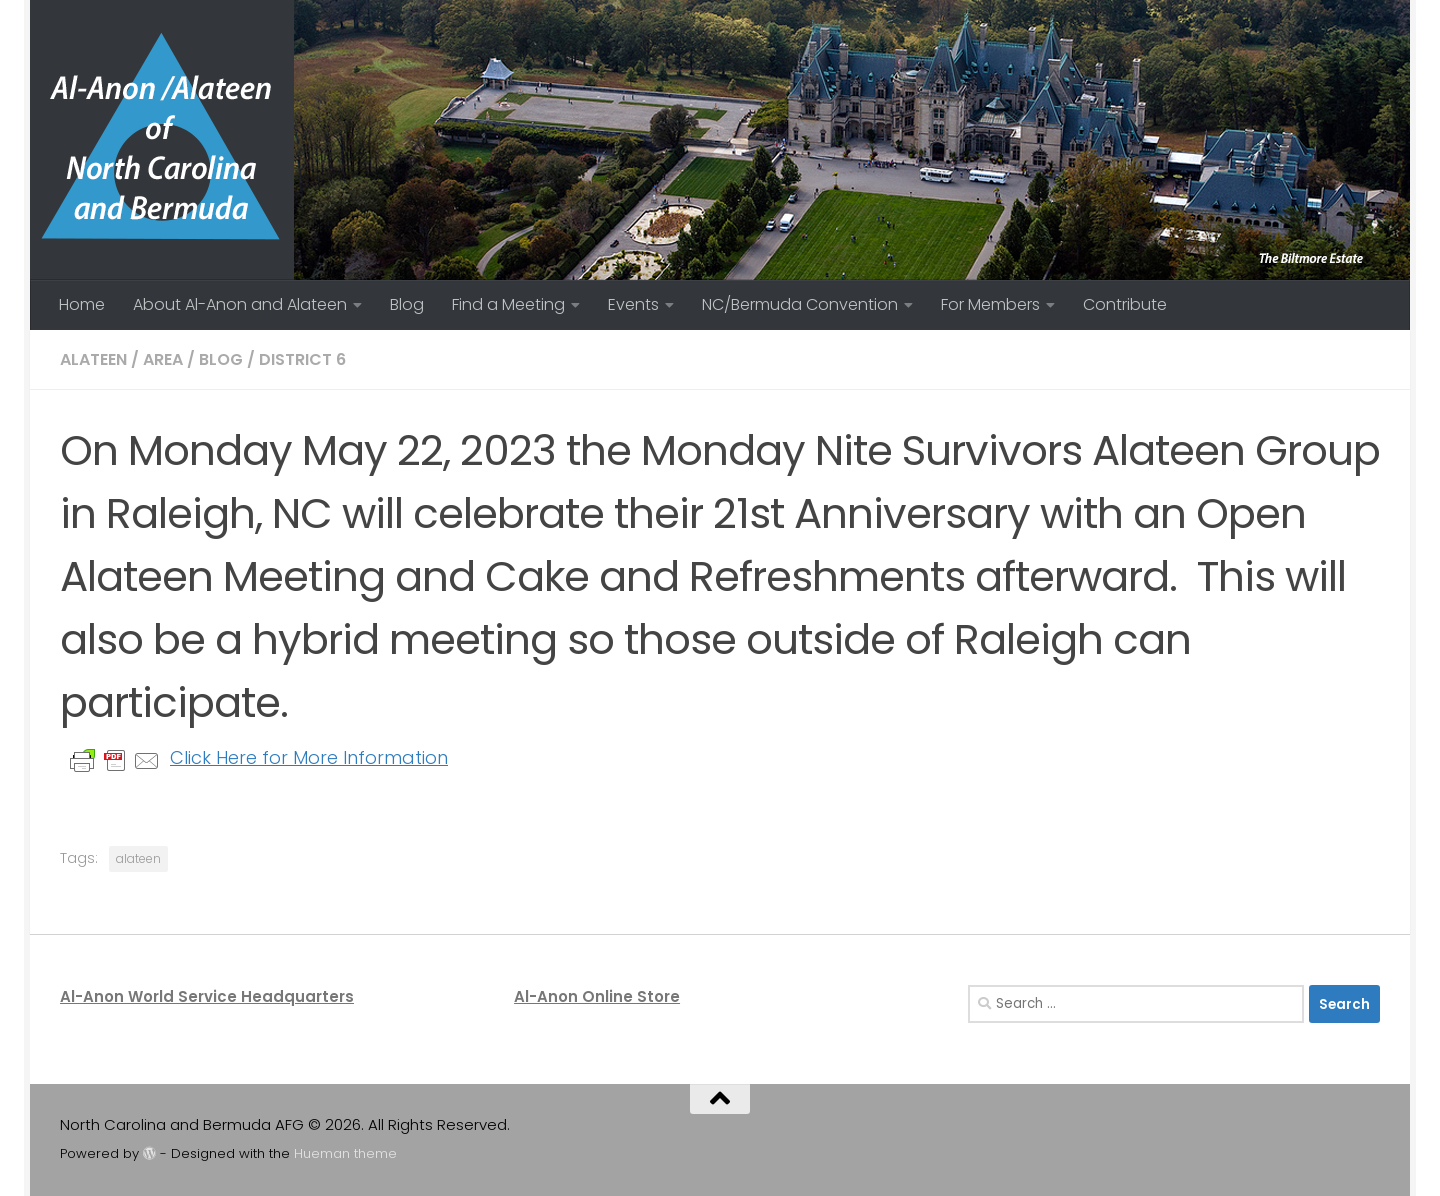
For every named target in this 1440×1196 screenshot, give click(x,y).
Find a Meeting (508, 304)
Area (163, 359)
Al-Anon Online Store (597, 996)
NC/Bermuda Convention (800, 304)
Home (82, 304)
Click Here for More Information (309, 757)
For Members (990, 304)
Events (633, 304)
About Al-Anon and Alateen (240, 304)
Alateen (93, 359)
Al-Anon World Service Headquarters (207, 996)
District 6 (302, 359)
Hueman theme (345, 1153)
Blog (407, 304)
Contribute (1125, 304)
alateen (138, 858)
